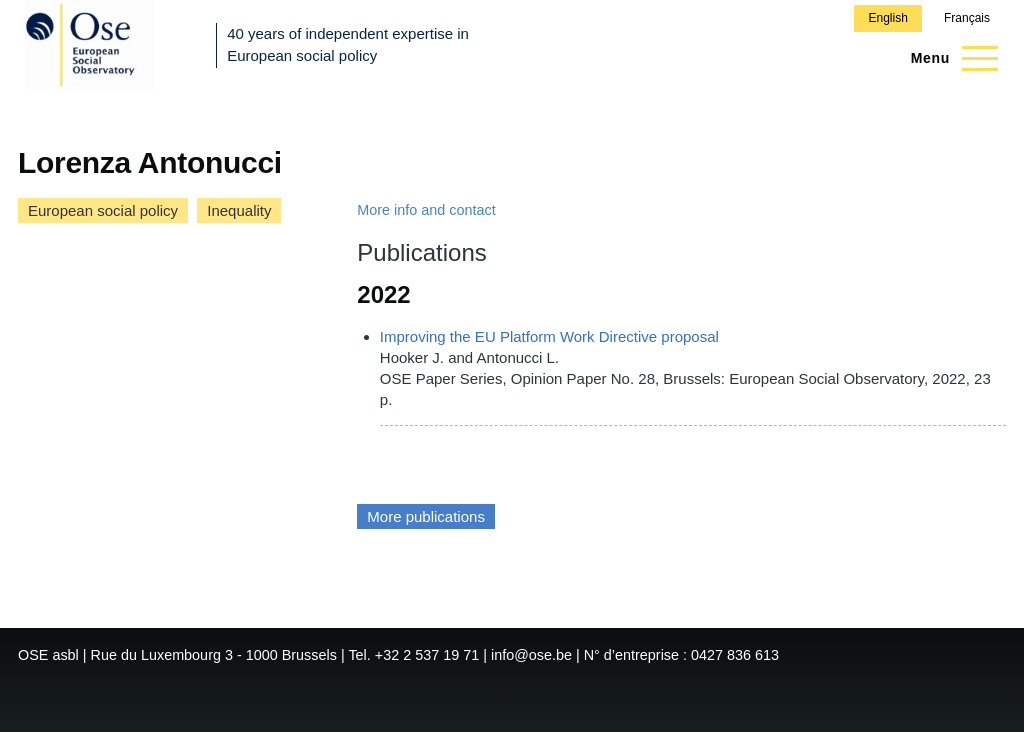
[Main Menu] (948, 58)
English (887, 18)
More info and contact (426, 210)
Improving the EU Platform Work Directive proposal (549, 336)
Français (967, 18)
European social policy (103, 210)
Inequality (239, 210)
